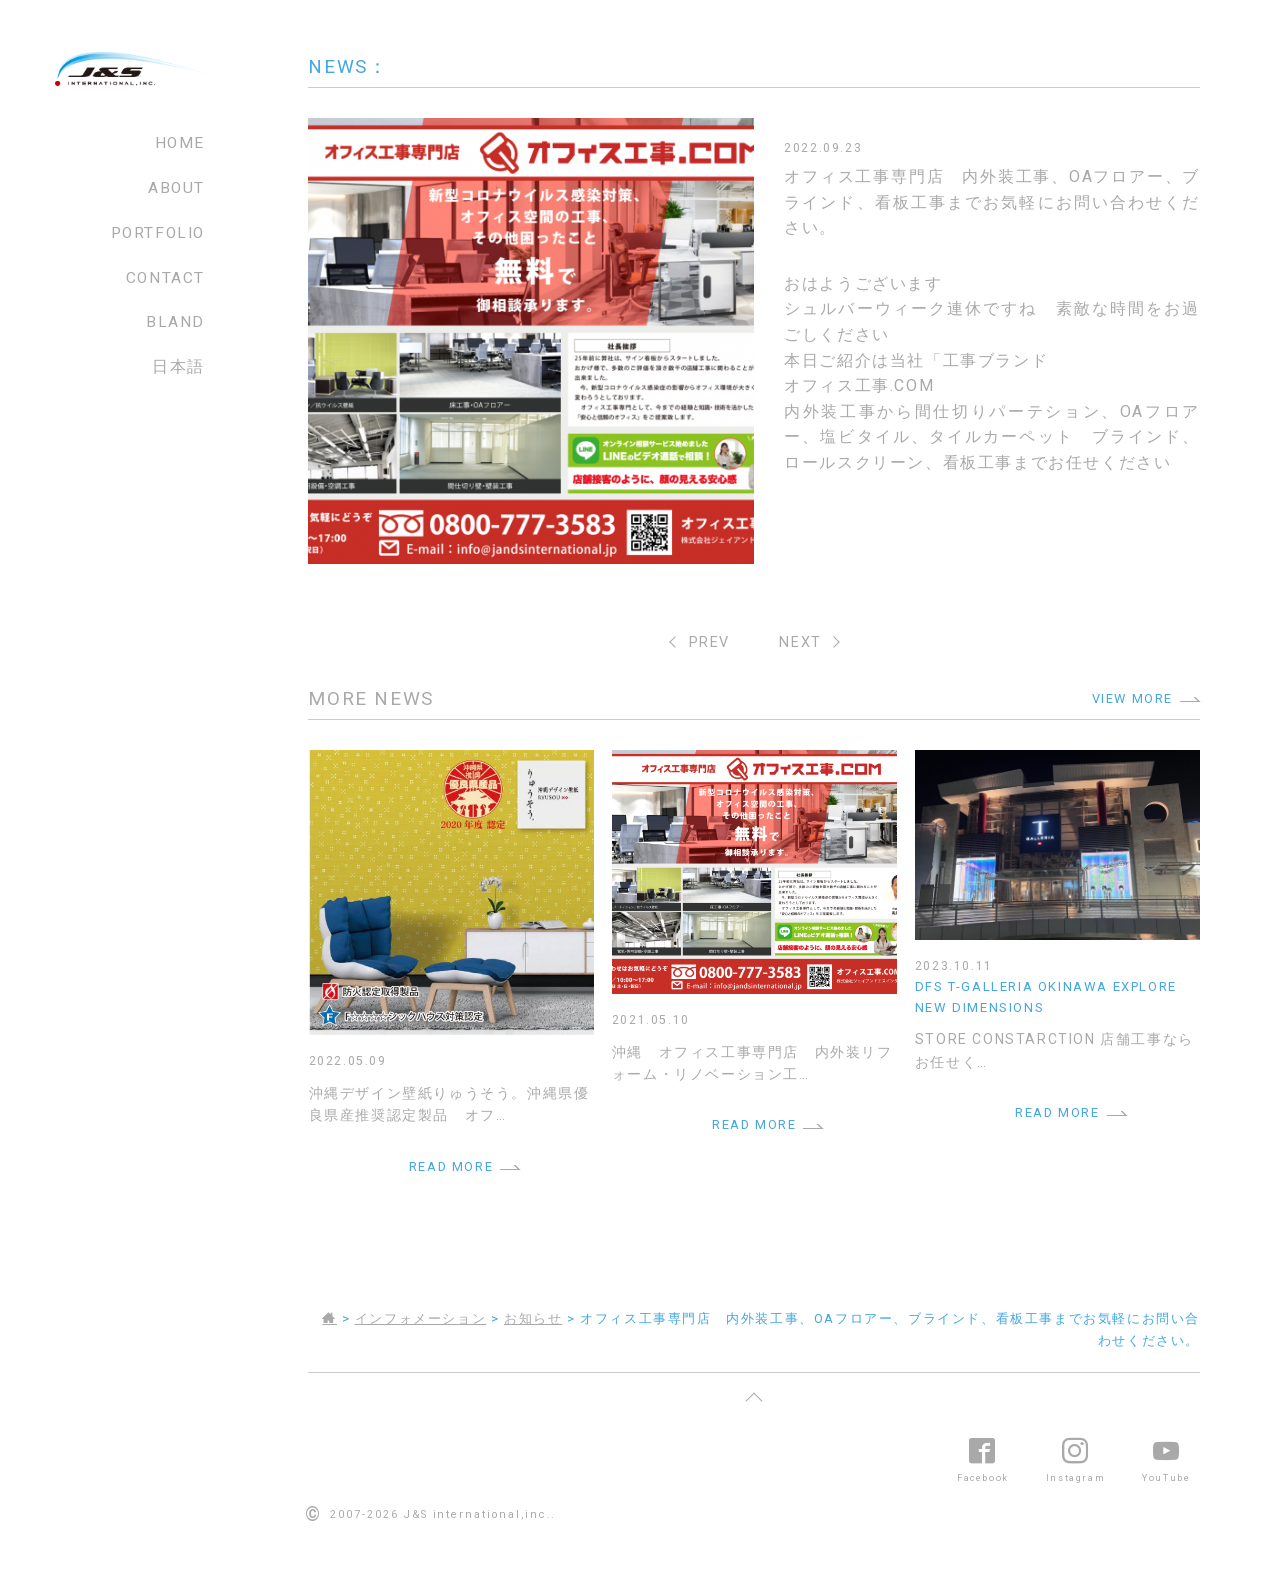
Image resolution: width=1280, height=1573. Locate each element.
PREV (709, 642)
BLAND (175, 322)
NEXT (800, 642)
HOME (180, 143)
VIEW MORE (1132, 698)
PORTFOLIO (158, 233)
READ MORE (451, 1166)
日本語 (178, 367)
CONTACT (165, 278)
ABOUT (176, 188)
